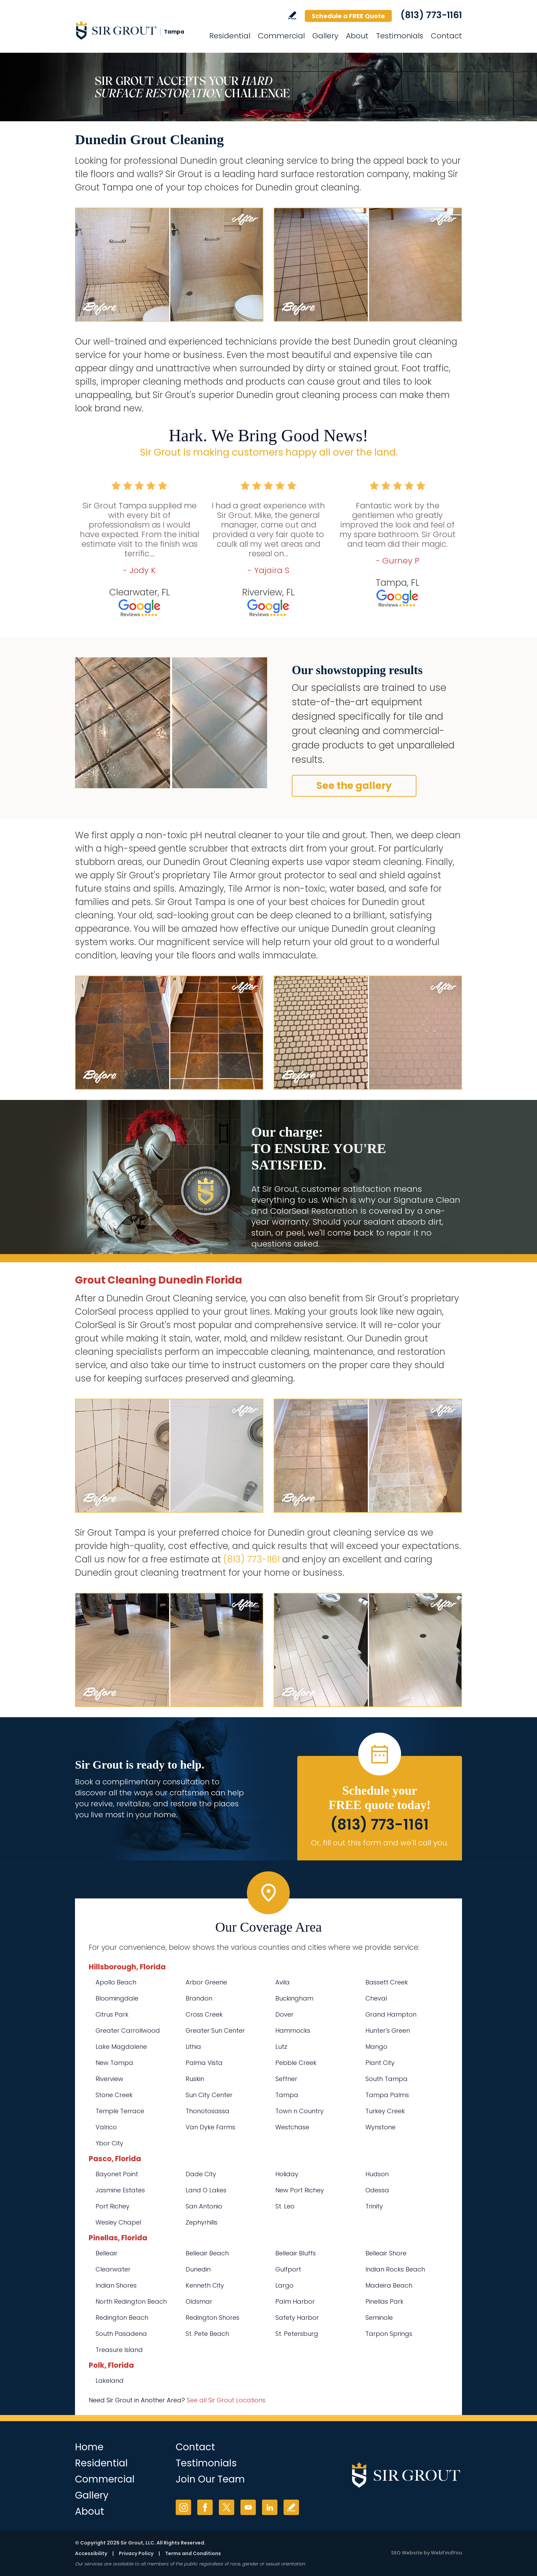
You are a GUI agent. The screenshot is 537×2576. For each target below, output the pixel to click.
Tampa (286, 2095)
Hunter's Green (387, 2030)
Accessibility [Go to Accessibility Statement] (91, 2553)
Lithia (193, 2046)
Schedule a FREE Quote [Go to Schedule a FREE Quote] (348, 16)
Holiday (286, 2174)
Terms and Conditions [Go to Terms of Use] (193, 2553)
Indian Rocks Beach (395, 2269)
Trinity (374, 2206)
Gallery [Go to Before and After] (325, 35)
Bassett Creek (386, 1982)
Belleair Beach (207, 2253)
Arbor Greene (206, 1982)
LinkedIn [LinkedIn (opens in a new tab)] (269, 2507)
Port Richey (112, 2206)
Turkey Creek (385, 2111)
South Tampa (386, 2079)
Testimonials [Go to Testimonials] (399, 35)
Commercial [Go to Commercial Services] (281, 35)
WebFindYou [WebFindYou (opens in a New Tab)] (446, 2552)
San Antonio (204, 2206)
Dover (284, 2014)
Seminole (379, 2317)
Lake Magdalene (121, 2046)
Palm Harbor (295, 2301)
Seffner (286, 2079)
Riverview (109, 2079)
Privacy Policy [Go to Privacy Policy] (136, 2553)
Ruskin (195, 2079)
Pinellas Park (384, 2301)
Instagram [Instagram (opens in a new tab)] (183, 2507)
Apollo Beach (116, 1982)
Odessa (377, 2190)
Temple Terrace (120, 2111)
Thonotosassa (207, 2111)
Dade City (201, 2174)
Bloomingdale (117, 1998)
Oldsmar (199, 2301)
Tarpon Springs (388, 2333)
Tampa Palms (387, 2095)
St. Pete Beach (207, 2333)
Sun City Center (209, 2095)
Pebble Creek (295, 2062)
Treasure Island (119, 2349)
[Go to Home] (136, 30)
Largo (284, 2285)
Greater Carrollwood (128, 2030)
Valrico (106, 2127)
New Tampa (114, 2062)
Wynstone (380, 2127)
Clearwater (113, 2269)
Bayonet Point (117, 2174)
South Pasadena (121, 2333)
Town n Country (299, 2111)
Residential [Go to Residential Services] (229, 35)
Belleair (106, 2253)
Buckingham (294, 1998)
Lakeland (110, 2380)
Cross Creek (204, 2014)
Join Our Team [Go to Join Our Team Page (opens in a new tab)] (210, 2479)
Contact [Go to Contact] (446, 35)
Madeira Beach (388, 2285)
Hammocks (292, 2030)
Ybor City (109, 2143)
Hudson (377, 2174)
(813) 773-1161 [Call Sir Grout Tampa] (431, 15)
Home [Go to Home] (89, 2447)
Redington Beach (122, 2317)
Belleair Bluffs (295, 2253)
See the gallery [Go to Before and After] (354, 785)
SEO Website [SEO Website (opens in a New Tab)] (407, 2552)
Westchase (292, 2127)
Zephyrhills (201, 2222)
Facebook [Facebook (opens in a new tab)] (205, 2507)
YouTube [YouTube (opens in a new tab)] (248, 2507)
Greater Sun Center (215, 2030)
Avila (282, 1982)
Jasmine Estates (120, 2190)
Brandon (199, 1998)
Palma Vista (204, 2062)
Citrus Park (112, 2014)
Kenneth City (205, 2285)
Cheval (376, 1998)
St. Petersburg (296, 2333)
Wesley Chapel (118, 2222)
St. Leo (285, 2206)
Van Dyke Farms (210, 2127)
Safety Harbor (297, 2317)
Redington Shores (212, 2317)
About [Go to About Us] (357, 35)
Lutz (281, 2046)
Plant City (380, 2062)
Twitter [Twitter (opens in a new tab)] (226, 2507)
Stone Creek (114, 2095)
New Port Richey (299, 2190)
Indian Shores (116, 2285)
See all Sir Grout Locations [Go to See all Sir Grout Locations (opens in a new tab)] (226, 2400)
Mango (376, 2046)
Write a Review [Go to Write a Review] (292, 15)
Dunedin (198, 2269)
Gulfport (288, 2269)
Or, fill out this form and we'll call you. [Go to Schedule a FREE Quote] (379, 1842)
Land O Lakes (206, 2190)
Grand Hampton (390, 2014)
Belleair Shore (386, 2253)
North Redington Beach (131, 2301)
